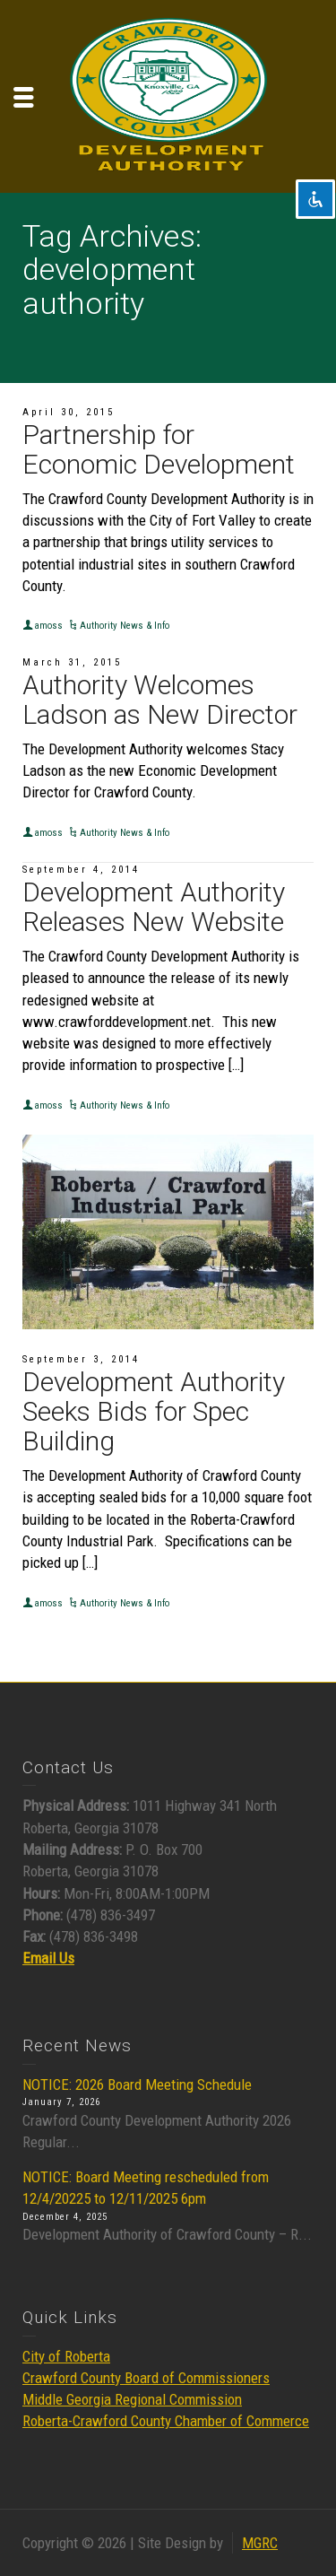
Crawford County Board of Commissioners (146, 2378)
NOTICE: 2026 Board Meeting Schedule (137, 2084)
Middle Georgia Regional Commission (132, 2399)
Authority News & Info (124, 625)
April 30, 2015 (68, 412)
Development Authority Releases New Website (153, 906)
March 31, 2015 (72, 662)
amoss (48, 625)
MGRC (260, 2543)
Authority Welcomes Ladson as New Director (159, 699)
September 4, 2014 (81, 869)
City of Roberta (66, 2356)
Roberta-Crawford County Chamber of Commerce (165, 2421)
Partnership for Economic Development (158, 449)
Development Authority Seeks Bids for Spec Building (153, 1411)
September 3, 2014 (81, 1359)
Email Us (48, 1958)
